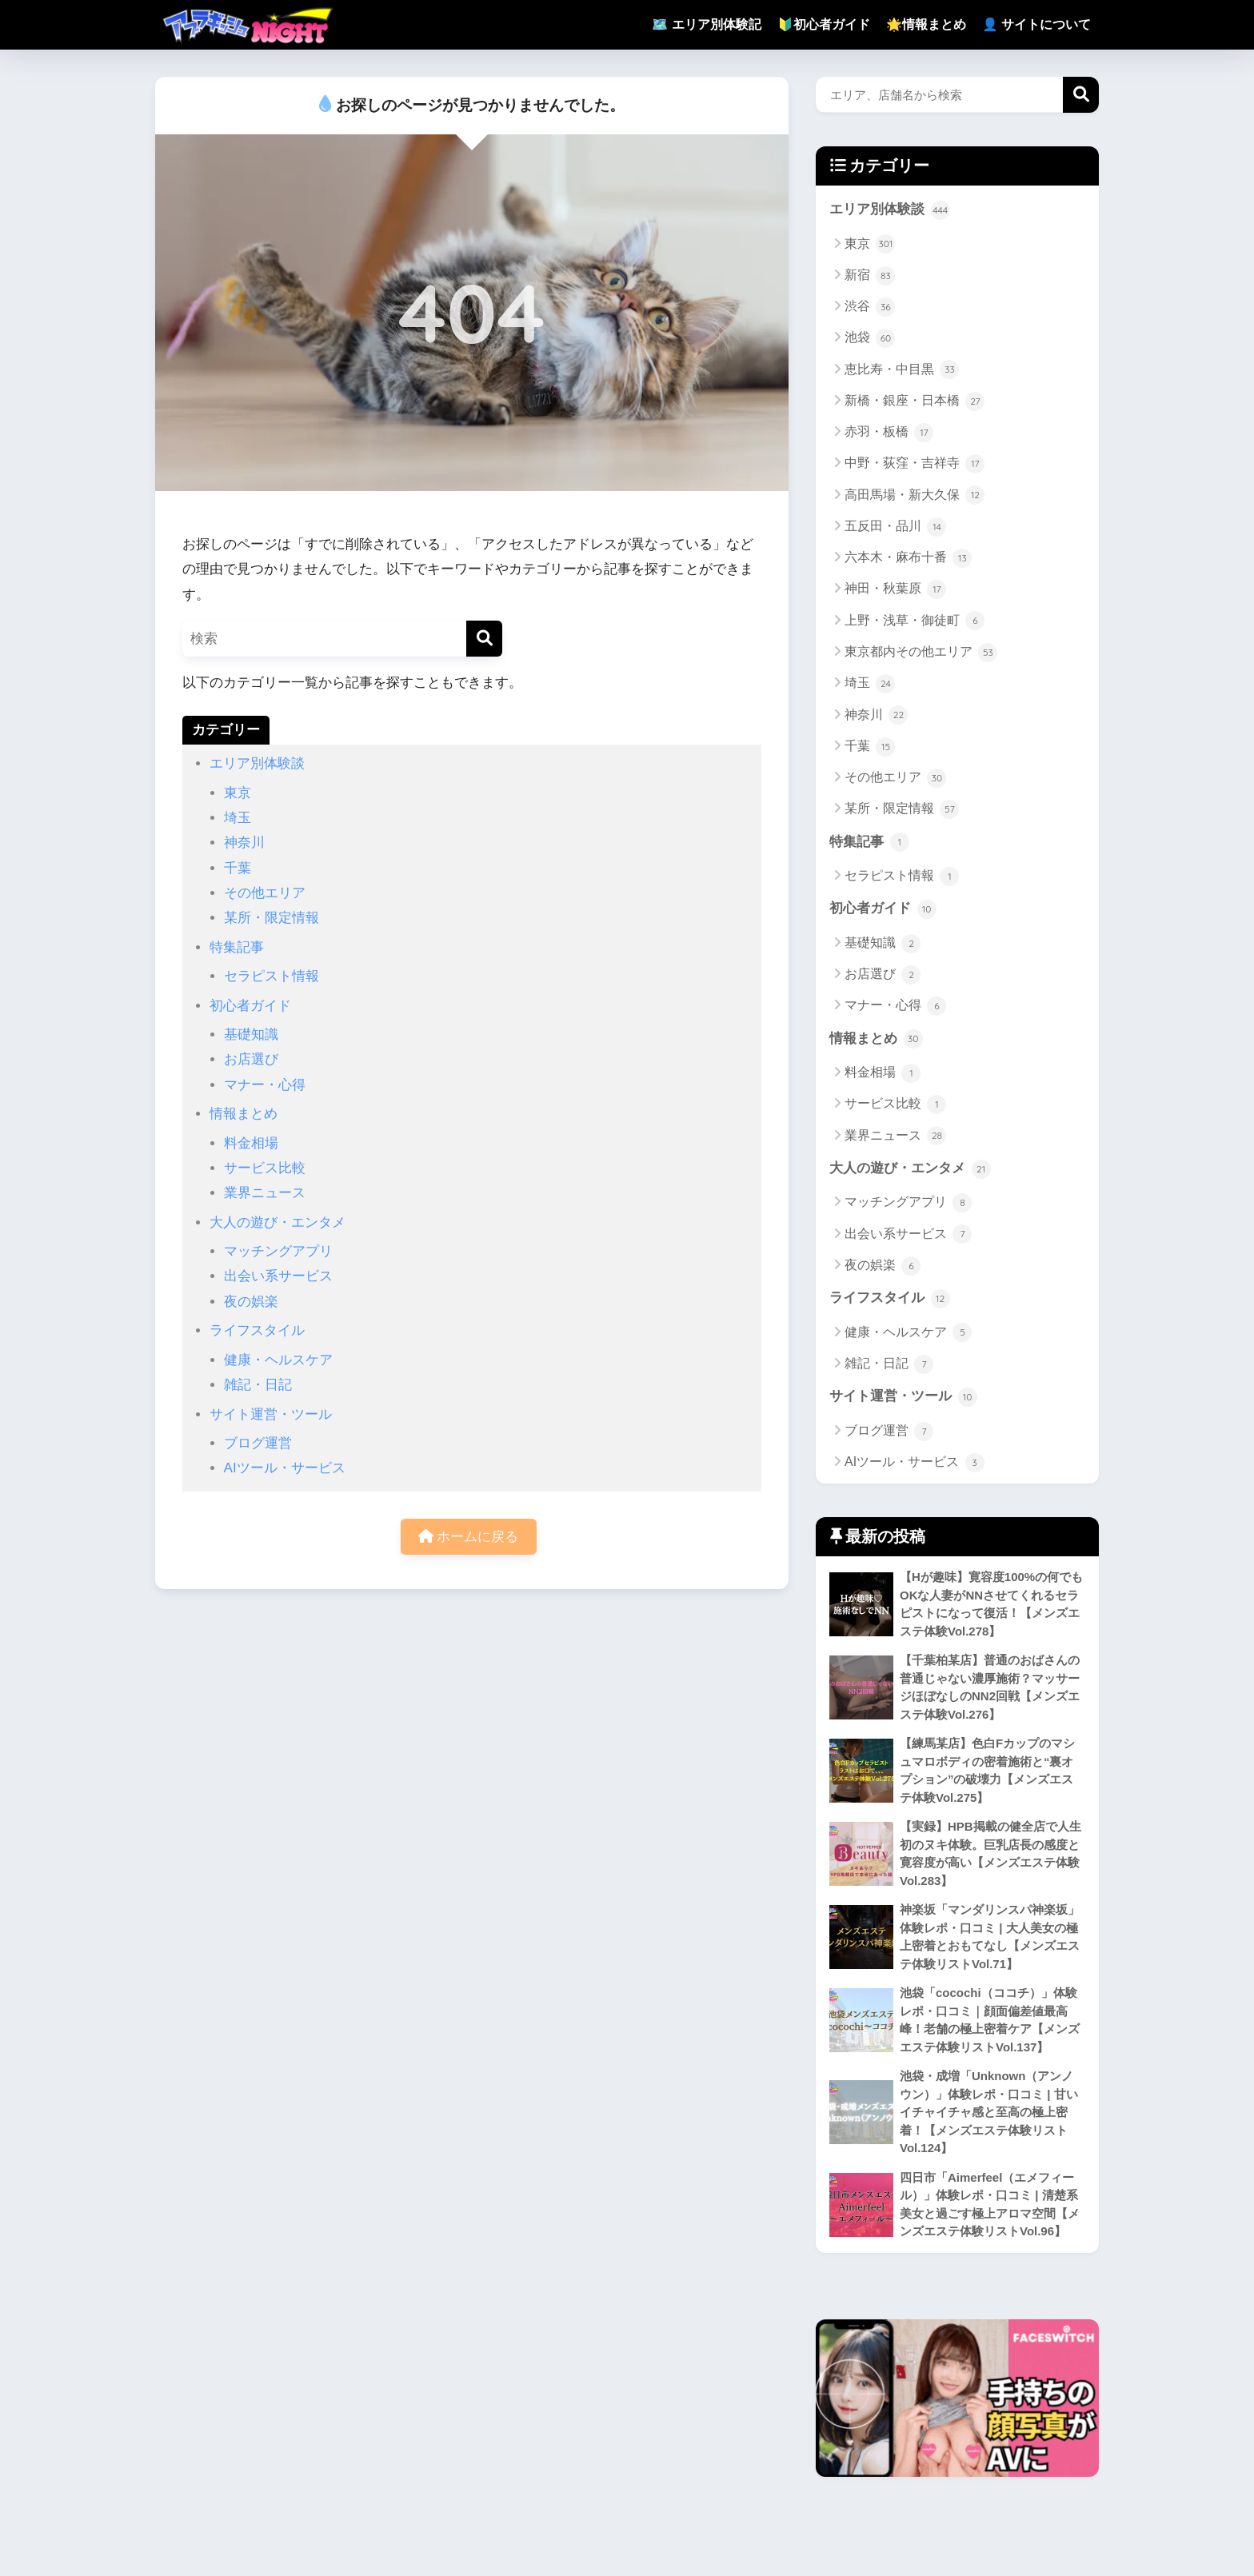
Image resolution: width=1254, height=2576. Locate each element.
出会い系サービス (278, 1276)
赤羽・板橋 (889, 432)
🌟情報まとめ (926, 24)
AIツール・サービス (284, 1468)
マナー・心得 (265, 1084)
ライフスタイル (257, 1330)
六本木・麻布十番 (908, 558)
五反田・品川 (895, 527)
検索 (1081, 95)
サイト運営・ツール (271, 1414)
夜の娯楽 (251, 1301)
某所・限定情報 (271, 917)
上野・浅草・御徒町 (914, 621)
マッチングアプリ (278, 1251)
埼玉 (237, 817)
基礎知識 (251, 1034)
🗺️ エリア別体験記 (706, 24)
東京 (237, 793)
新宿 (870, 276)
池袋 (870, 338)
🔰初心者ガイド (823, 24)
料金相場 (251, 1143)
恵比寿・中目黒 (902, 370)
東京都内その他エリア (921, 652)
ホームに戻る (468, 1536)
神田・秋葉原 (895, 589)
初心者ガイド (250, 1005)
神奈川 (244, 842)
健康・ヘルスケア (278, 1360)
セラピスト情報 (271, 976)
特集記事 (237, 947)
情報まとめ (244, 1113)
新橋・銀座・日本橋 (914, 401)
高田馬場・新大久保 (914, 495)
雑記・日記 (258, 1384)
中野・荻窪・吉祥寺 (914, 463)
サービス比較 (265, 1168)
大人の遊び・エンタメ (277, 1222)
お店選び (251, 1059)
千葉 (237, 868)
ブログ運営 (258, 1443)
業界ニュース (265, 1192)
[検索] (484, 639)
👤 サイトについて (1036, 24)
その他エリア (265, 893)
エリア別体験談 (257, 763)
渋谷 (870, 307)
